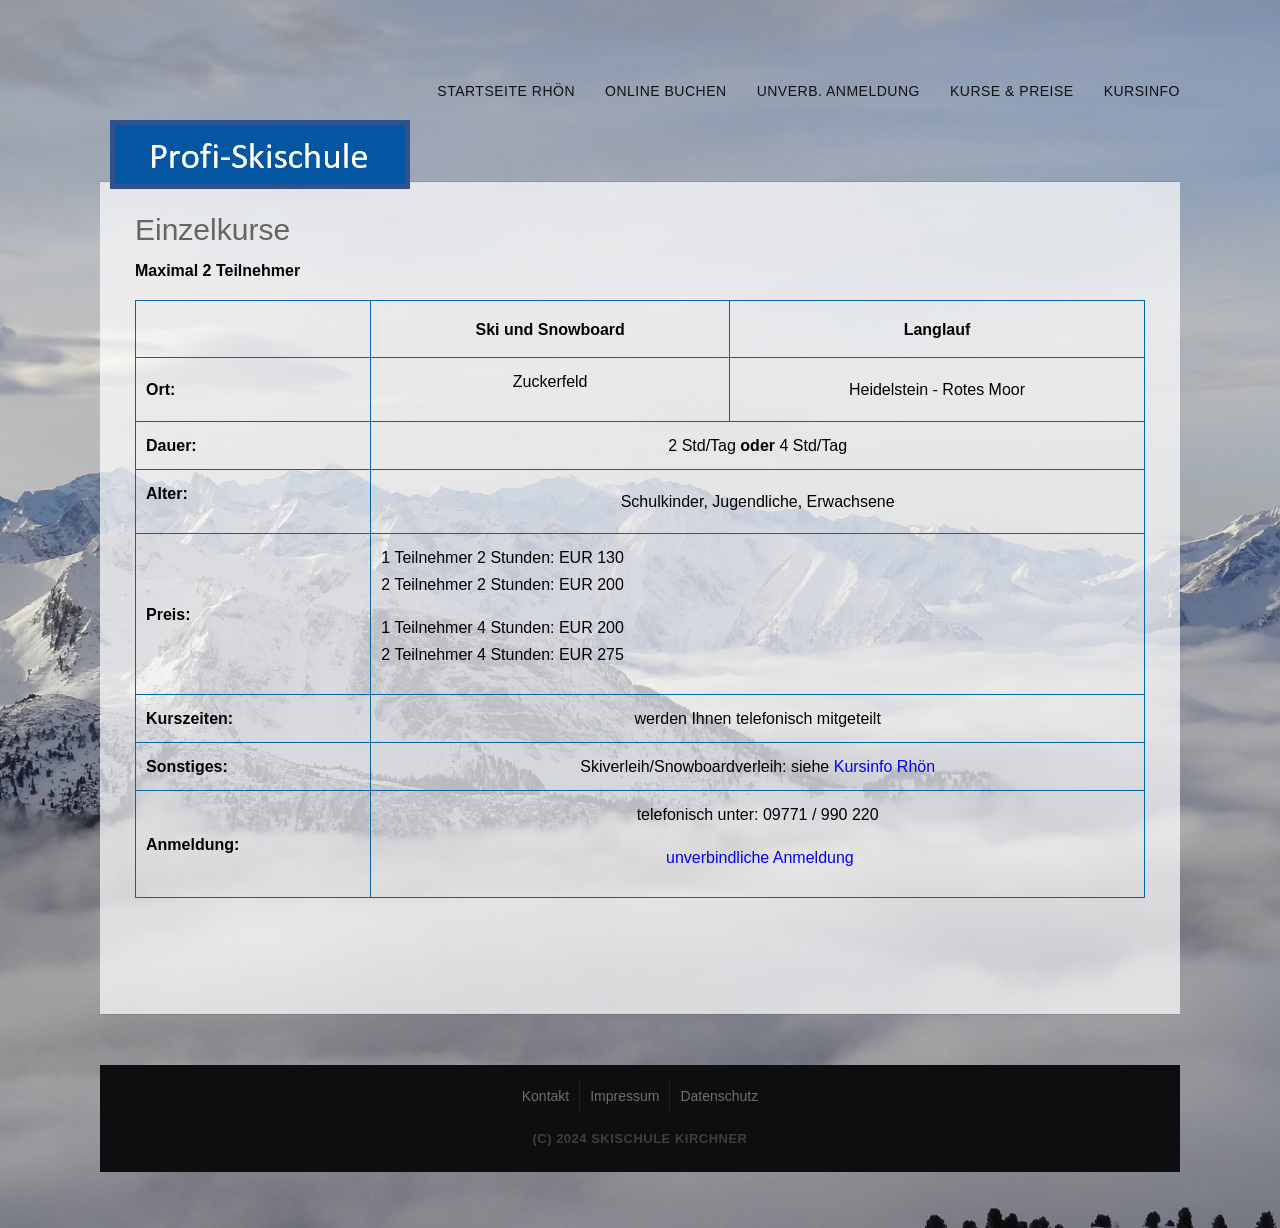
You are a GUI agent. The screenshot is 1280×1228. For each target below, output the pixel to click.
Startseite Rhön (506, 91)
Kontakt (545, 1096)
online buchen (666, 91)
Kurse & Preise (1012, 91)
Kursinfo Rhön (884, 766)
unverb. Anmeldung (838, 91)
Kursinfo (1142, 91)
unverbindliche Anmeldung (760, 857)
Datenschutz (719, 1096)
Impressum (624, 1096)
